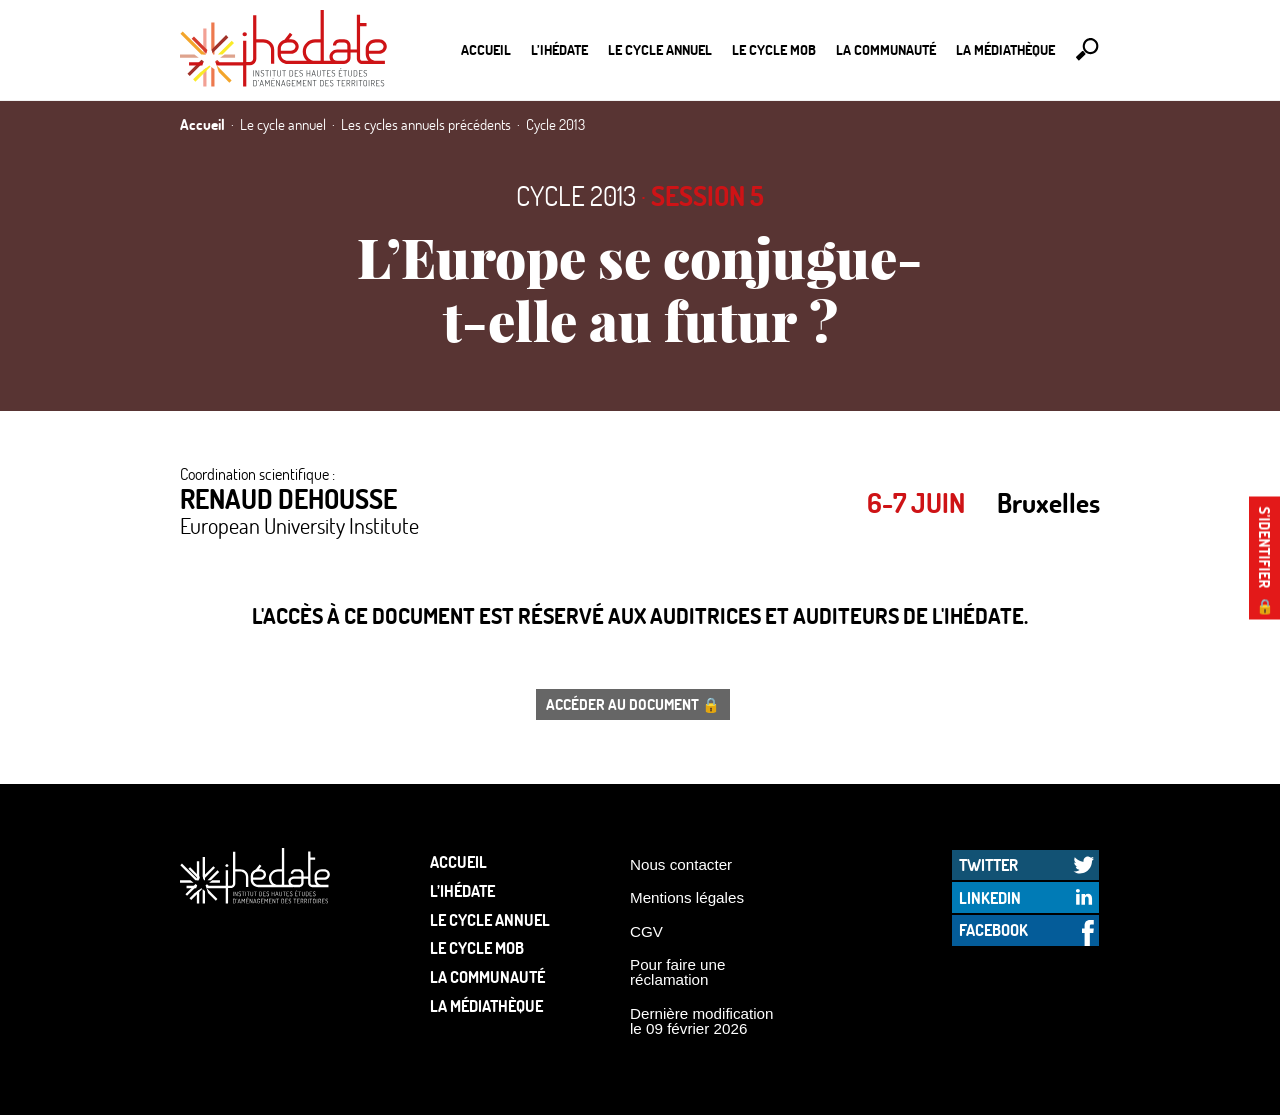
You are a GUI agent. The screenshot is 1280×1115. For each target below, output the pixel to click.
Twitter (988, 864)
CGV (646, 931)
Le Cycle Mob (774, 49)
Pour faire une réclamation (677, 972)
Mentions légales (687, 897)
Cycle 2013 (576, 195)
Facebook (993, 929)
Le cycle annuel (660, 49)
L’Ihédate (559, 49)
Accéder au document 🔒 (633, 704)
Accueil (486, 49)
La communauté (886, 49)
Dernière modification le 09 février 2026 (702, 1021)
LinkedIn (990, 897)
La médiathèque (1005, 49)
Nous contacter (681, 864)
